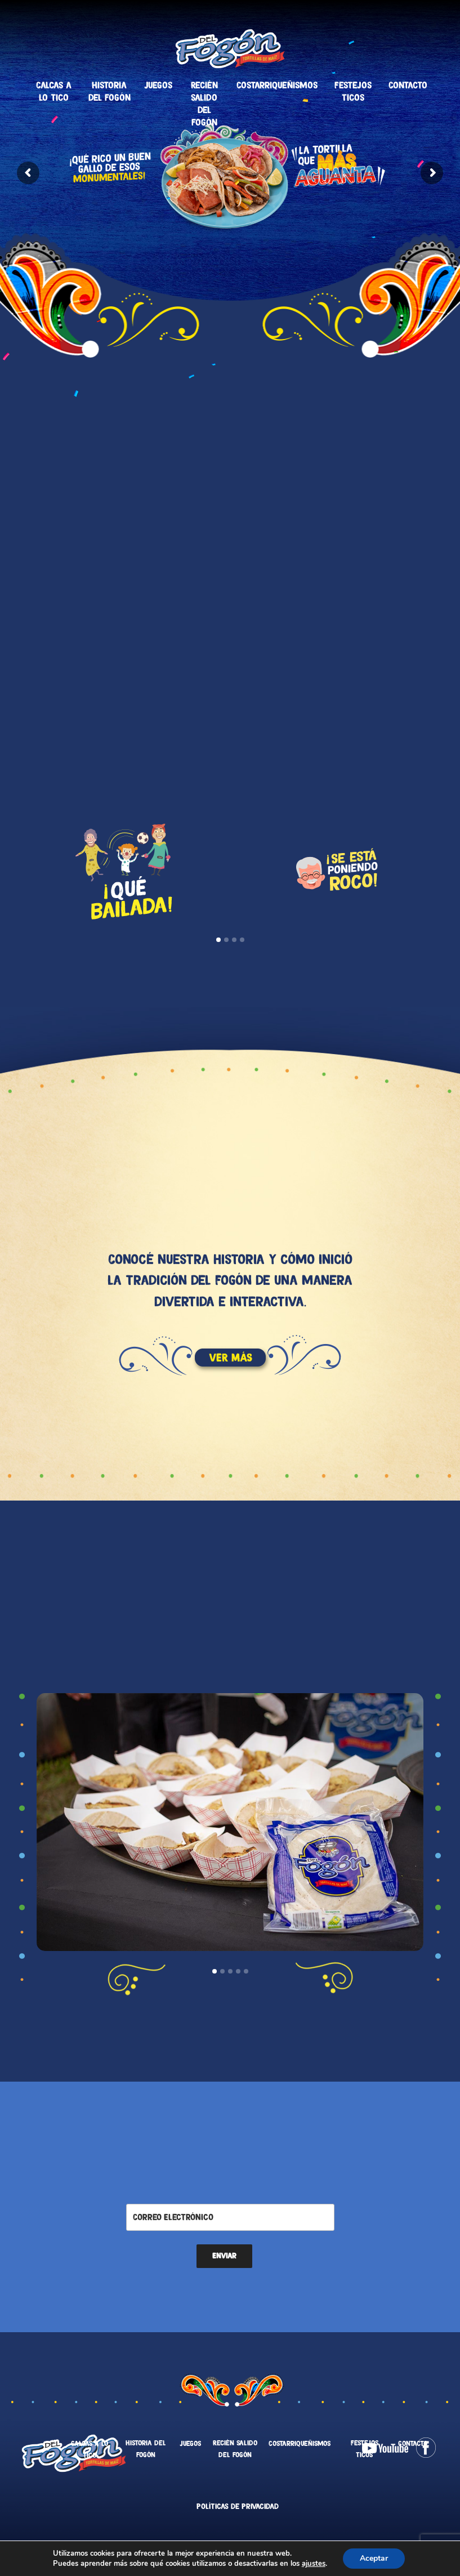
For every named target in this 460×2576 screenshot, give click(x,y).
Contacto (407, 85)
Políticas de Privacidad (237, 2506)
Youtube (385, 2448)
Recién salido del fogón (204, 104)
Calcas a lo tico (54, 91)
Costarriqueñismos (277, 85)
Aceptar (374, 2558)
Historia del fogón (109, 91)
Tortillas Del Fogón (230, 48)
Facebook (426, 2447)
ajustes (313, 2564)
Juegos (158, 85)
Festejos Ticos (353, 91)
